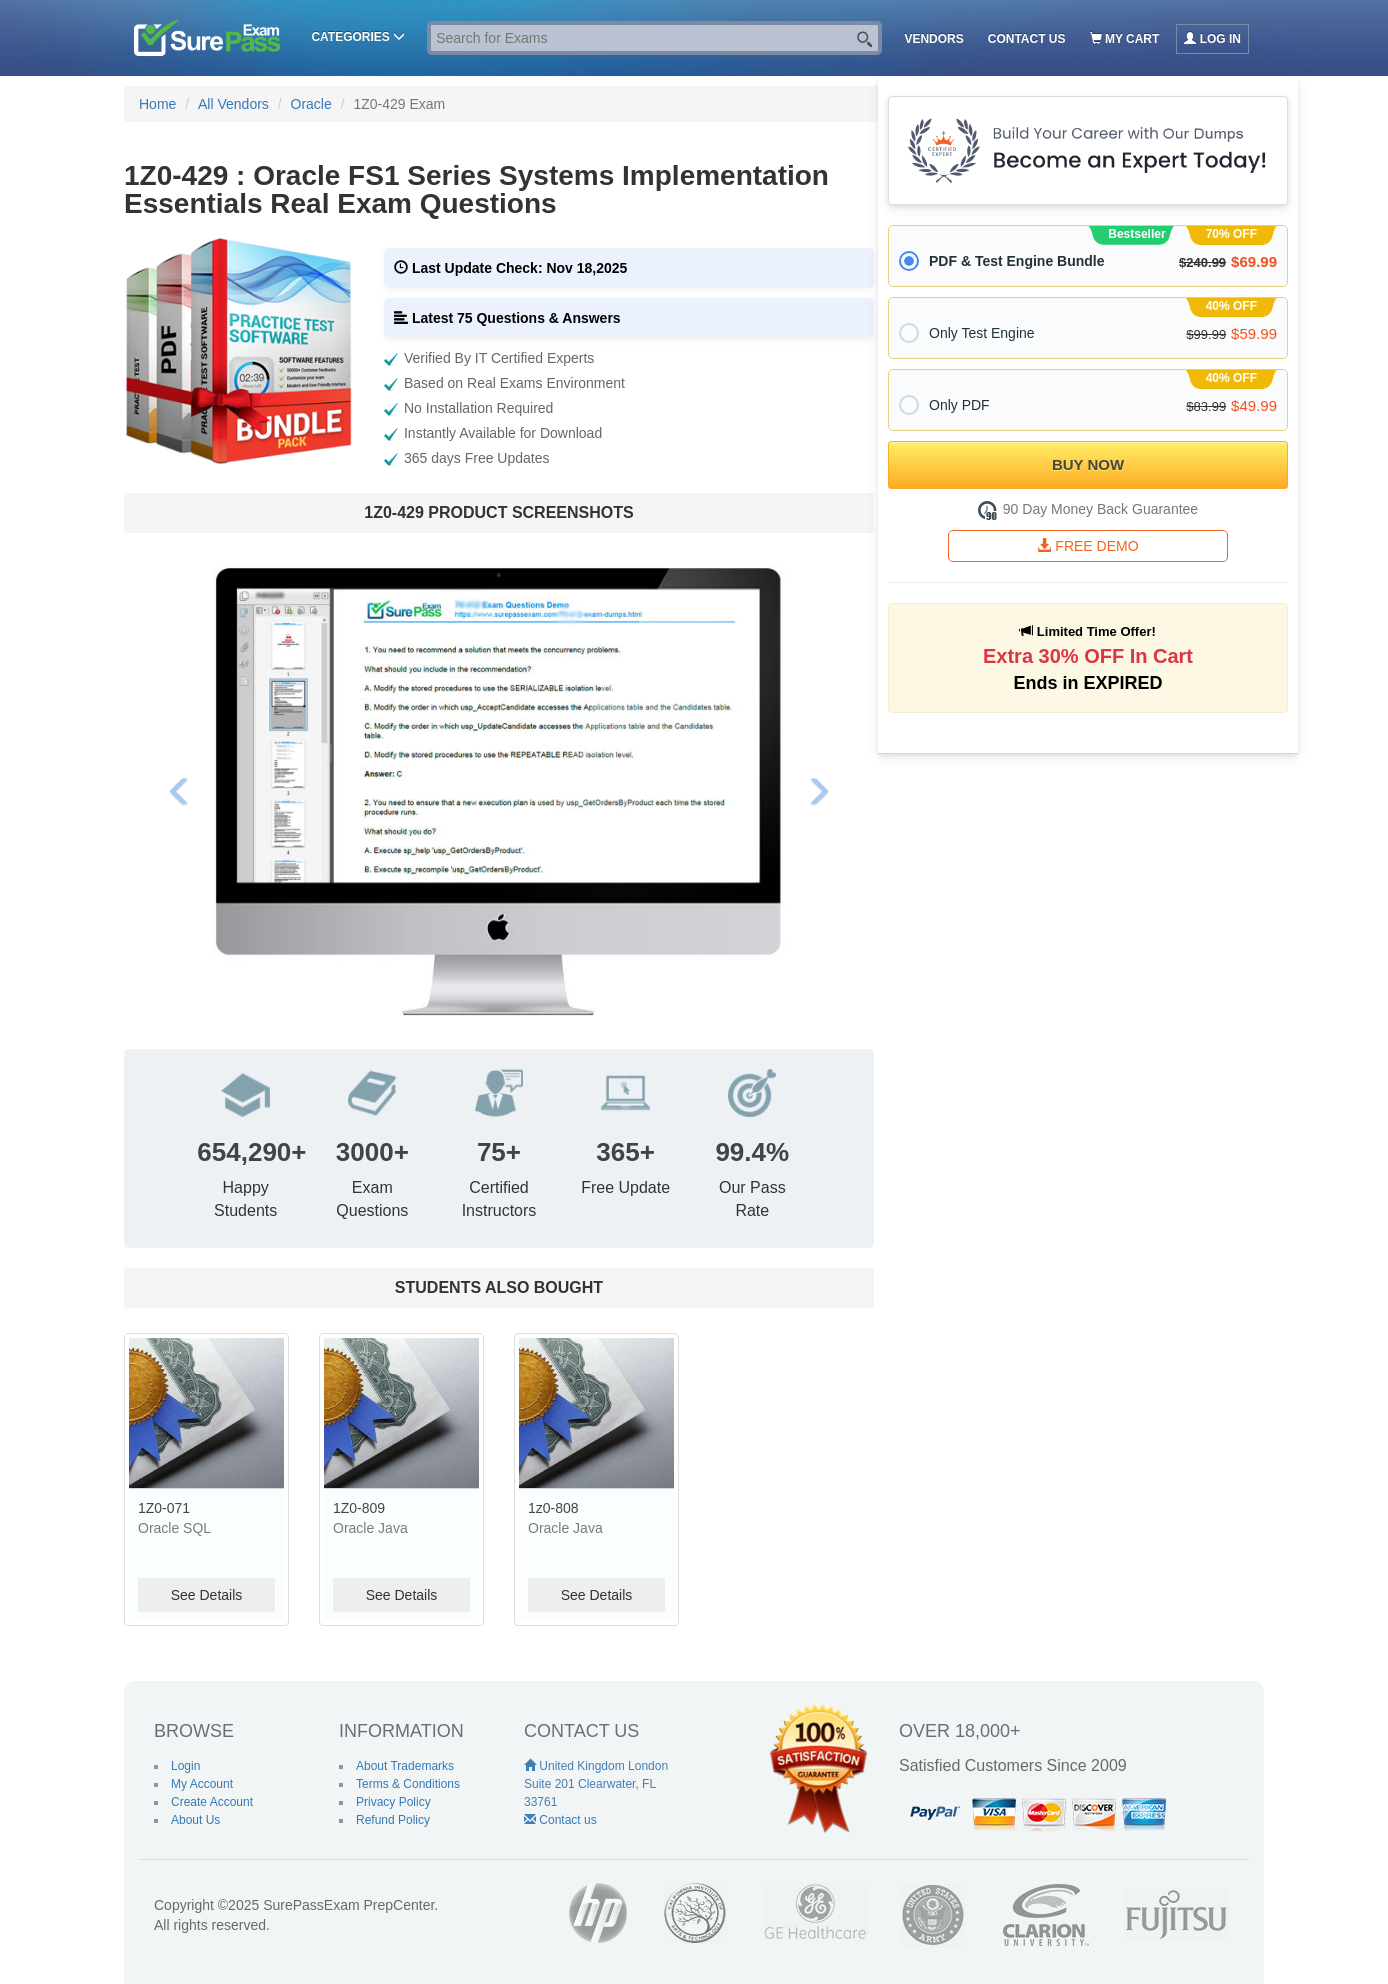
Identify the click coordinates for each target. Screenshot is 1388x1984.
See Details (207, 1595)
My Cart (1125, 39)
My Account (202, 1784)
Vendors (933, 39)
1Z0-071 (164, 1508)
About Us (195, 1820)
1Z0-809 (359, 1508)
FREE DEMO (1087, 546)
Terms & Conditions (408, 1784)
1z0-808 (553, 1508)
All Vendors (233, 104)
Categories (358, 37)
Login (185, 1766)
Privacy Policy (393, 1802)
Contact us (1027, 39)
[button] (180, 791)
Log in (1212, 39)
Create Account (212, 1802)
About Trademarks (405, 1766)
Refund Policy (393, 1820)
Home (157, 104)
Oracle (311, 104)
